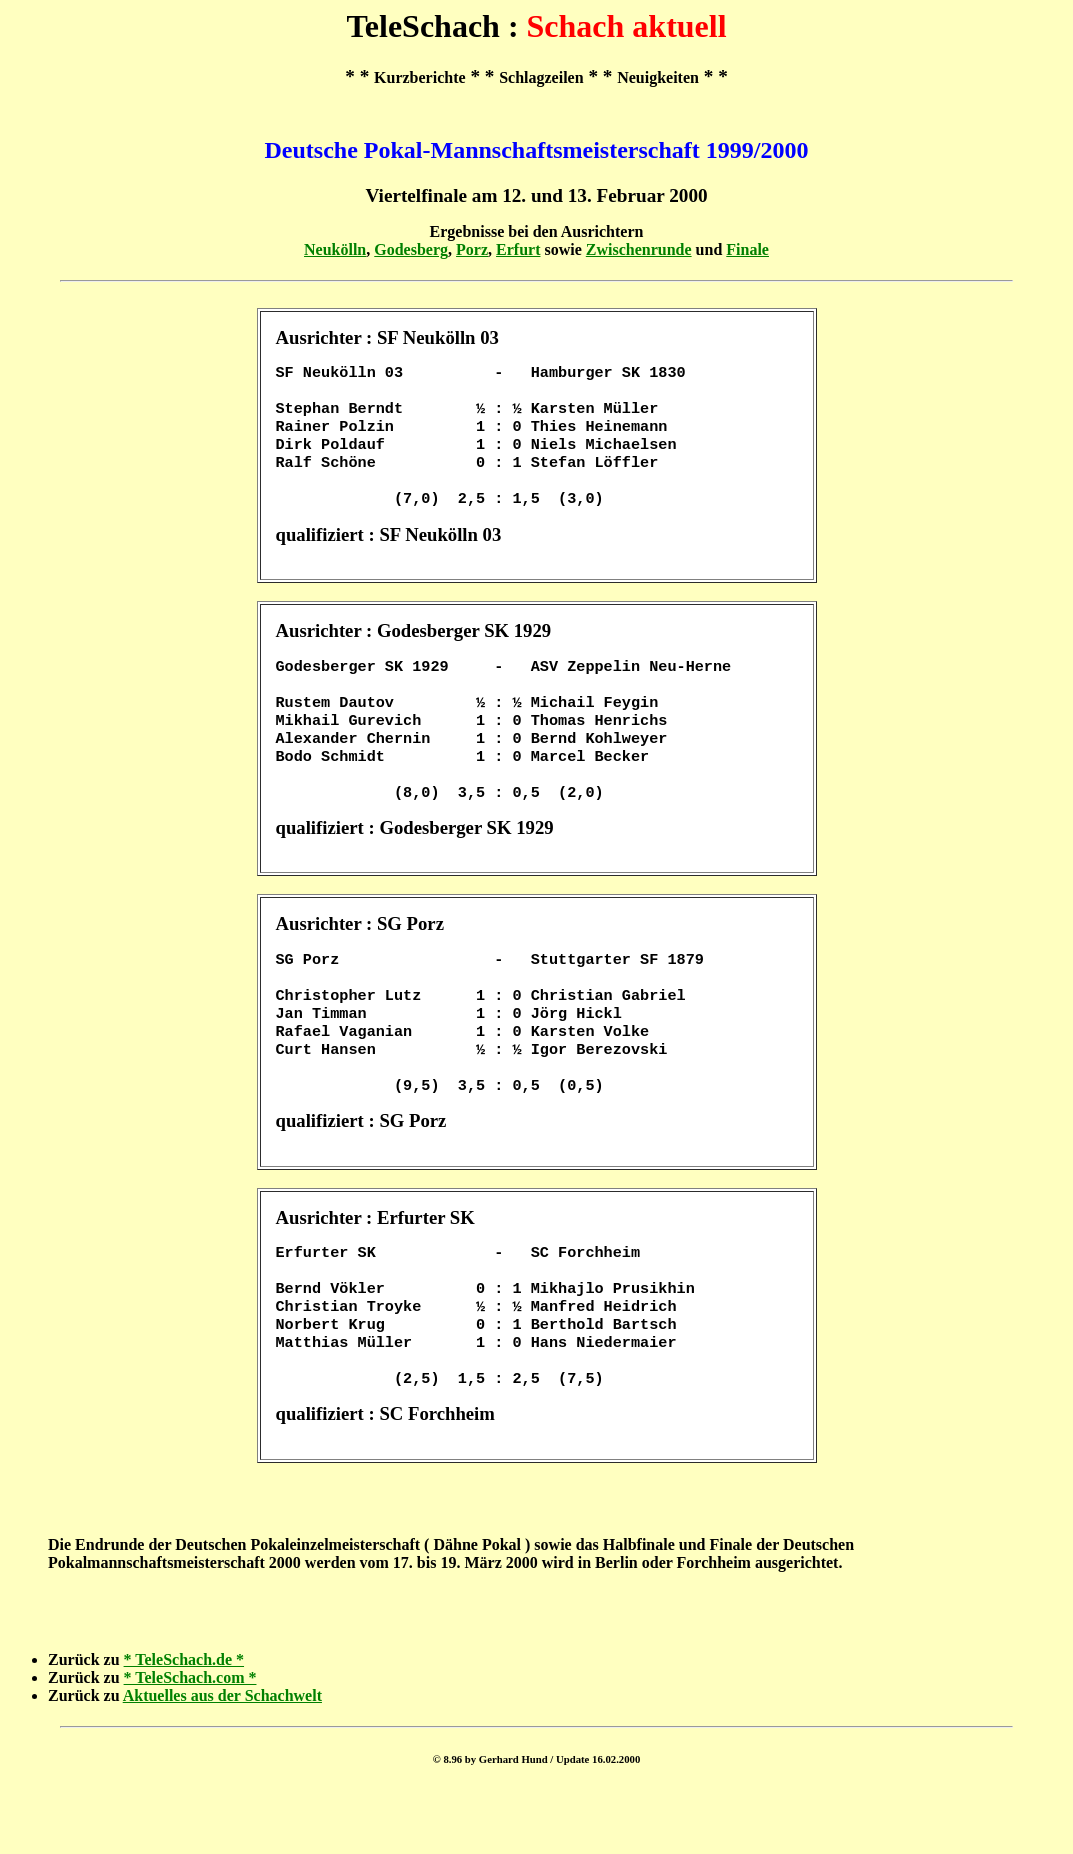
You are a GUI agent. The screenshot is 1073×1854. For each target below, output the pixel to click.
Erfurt (518, 249)
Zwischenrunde (639, 249)
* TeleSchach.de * (184, 1723)
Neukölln (335, 249)
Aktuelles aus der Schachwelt (222, 1759)
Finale (747, 249)
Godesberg (411, 249)
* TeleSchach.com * (190, 1741)
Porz (472, 249)
